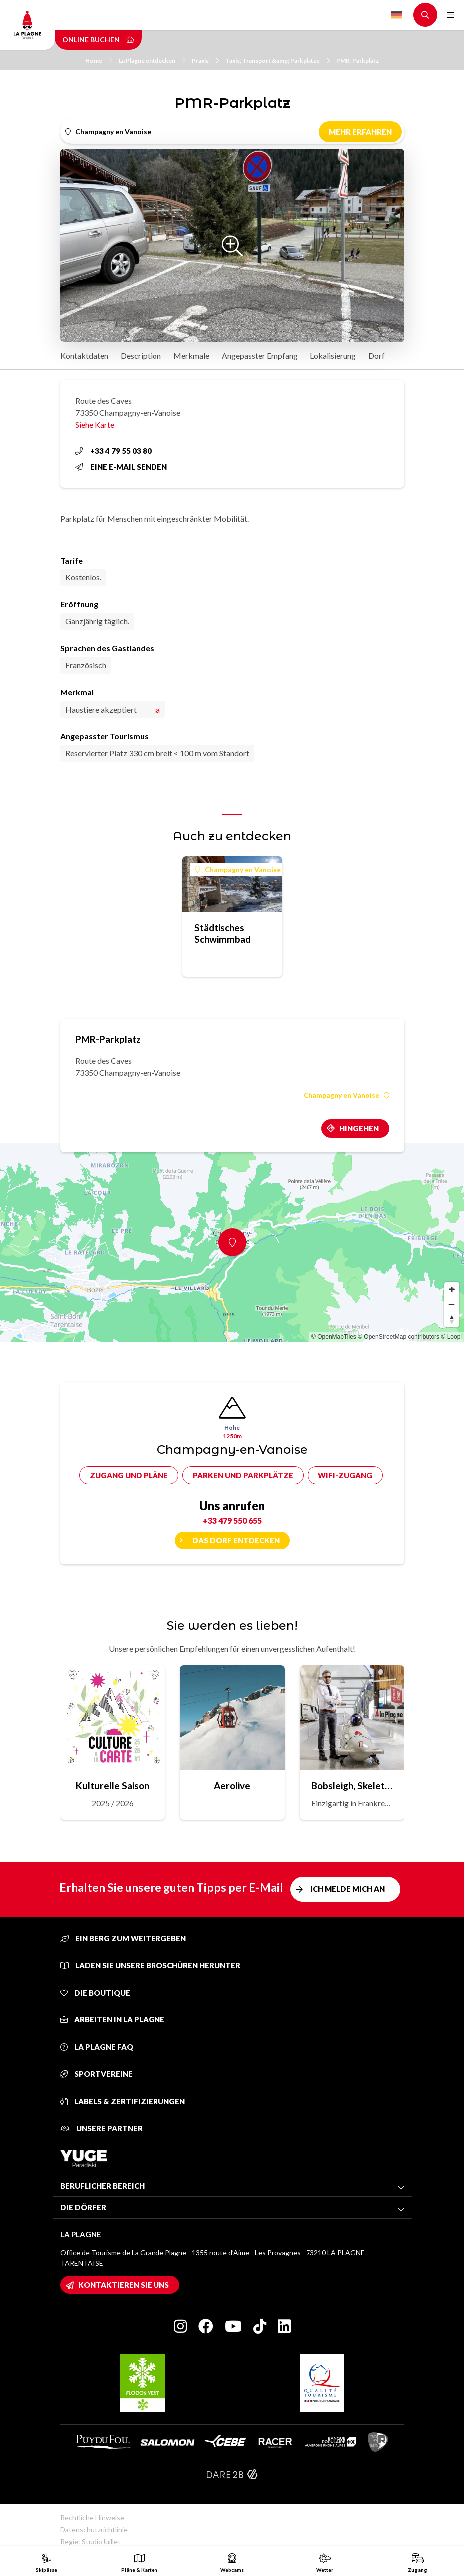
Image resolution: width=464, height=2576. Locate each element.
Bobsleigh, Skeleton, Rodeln (351, 1785)
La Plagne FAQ (96, 2046)
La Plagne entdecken (152, 60)
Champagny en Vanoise (238, 869)
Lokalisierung (333, 355)
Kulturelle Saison (112, 1785)
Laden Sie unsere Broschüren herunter (150, 1965)
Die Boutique (95, 1992)
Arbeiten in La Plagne (112, 2019)
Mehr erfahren (360, 131)
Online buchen (98, 39)
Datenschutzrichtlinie (94, 2529)
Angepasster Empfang (260, 355)
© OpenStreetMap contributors (398, 1336)
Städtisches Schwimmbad (222, 933)
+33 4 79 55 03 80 (113, 450)
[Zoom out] (451, 1304)
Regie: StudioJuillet (90, 2541)
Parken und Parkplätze (243, 1475)
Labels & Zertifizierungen (122, 2101)
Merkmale (191, 355)
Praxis (205, 60)
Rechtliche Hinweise (92, 2517)
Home (98, 60)
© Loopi (451, 1336)
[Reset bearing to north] (451, 1319)
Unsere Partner (101, 2128)
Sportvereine (96, 2073)
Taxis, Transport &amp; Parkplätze (277, 60)
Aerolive (232, 1785)
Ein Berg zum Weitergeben (123, 1938)
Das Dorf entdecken (236, 1540)
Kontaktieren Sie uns (123, 2284)
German (396, 15)
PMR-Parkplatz (357, 60)
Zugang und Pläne (129, 1475)
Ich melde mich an (347, 1888)
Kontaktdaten (84, 355)
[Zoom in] (451, 1289)
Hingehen (359, 1128)
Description (141, 355)
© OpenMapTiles (333, 1336)
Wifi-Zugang (345, 1475)
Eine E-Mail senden (121, 466)
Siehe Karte (94, 424)
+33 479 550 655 (232, 1520)
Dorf (376, 355)
